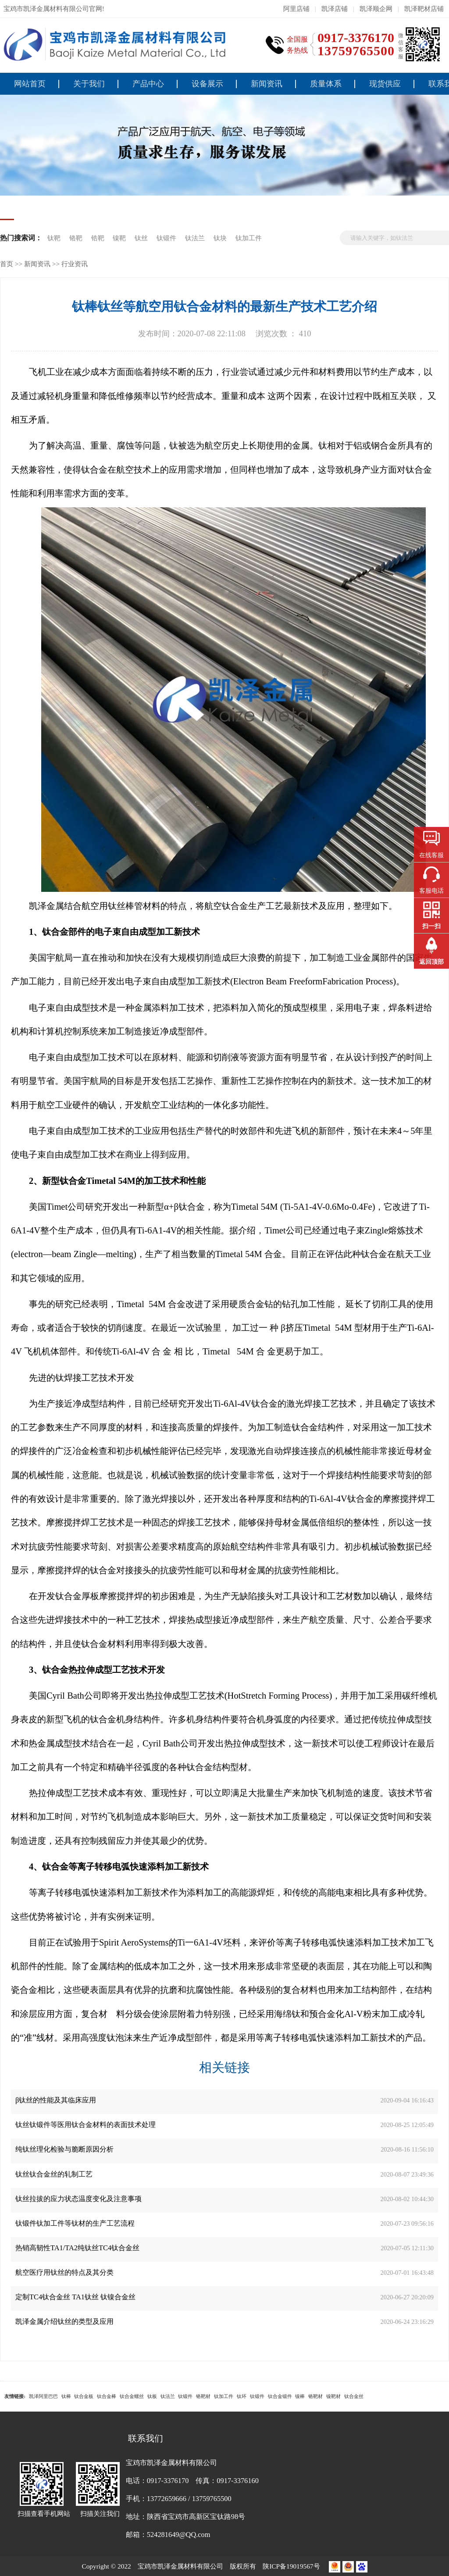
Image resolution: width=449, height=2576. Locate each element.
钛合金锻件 (280, 2396)
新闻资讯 (266, 83)
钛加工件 (248, 238)
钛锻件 (167, 238)
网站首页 (30, 83)
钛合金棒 (106, 2396)
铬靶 (75, 238)
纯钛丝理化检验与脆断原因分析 (64, 2149)
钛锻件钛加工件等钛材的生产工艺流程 (75, 2223)
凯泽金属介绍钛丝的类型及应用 (64, 2321)
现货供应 (385, 83)
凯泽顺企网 (376, 8)
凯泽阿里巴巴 (43, 2396)
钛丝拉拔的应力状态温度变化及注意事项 (78, 2199)
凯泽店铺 (334, 8)
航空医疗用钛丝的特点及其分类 (64, 2272)
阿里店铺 (296, 8)
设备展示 (207, 83)
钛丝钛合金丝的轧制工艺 (54, 2174)
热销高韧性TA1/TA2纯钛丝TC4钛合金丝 (77, 2248)
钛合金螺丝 (132, 2396)
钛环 (241, 2396)
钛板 (152, 2396)
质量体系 (326, 83)
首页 (6, 263)
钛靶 (54, 238)
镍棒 (300, 2396)
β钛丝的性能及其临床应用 (55, 2100)
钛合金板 (83, 2396)
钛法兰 (196, 238)
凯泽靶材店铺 (424, 8)
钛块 (221, 238)
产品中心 (148, 83)
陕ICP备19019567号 (292, 2566)
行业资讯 (74, 263)
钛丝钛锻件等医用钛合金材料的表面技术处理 (85, 2124)
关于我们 (89, 83)
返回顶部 (431, 961)
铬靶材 (203, 2396)
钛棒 (66, 2396)
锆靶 (97, 238)
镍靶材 (333, 2396)
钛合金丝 (353, 2396)
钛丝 (141, 238)
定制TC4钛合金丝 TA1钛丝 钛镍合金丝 (75, 2297)
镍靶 (119, 238)
